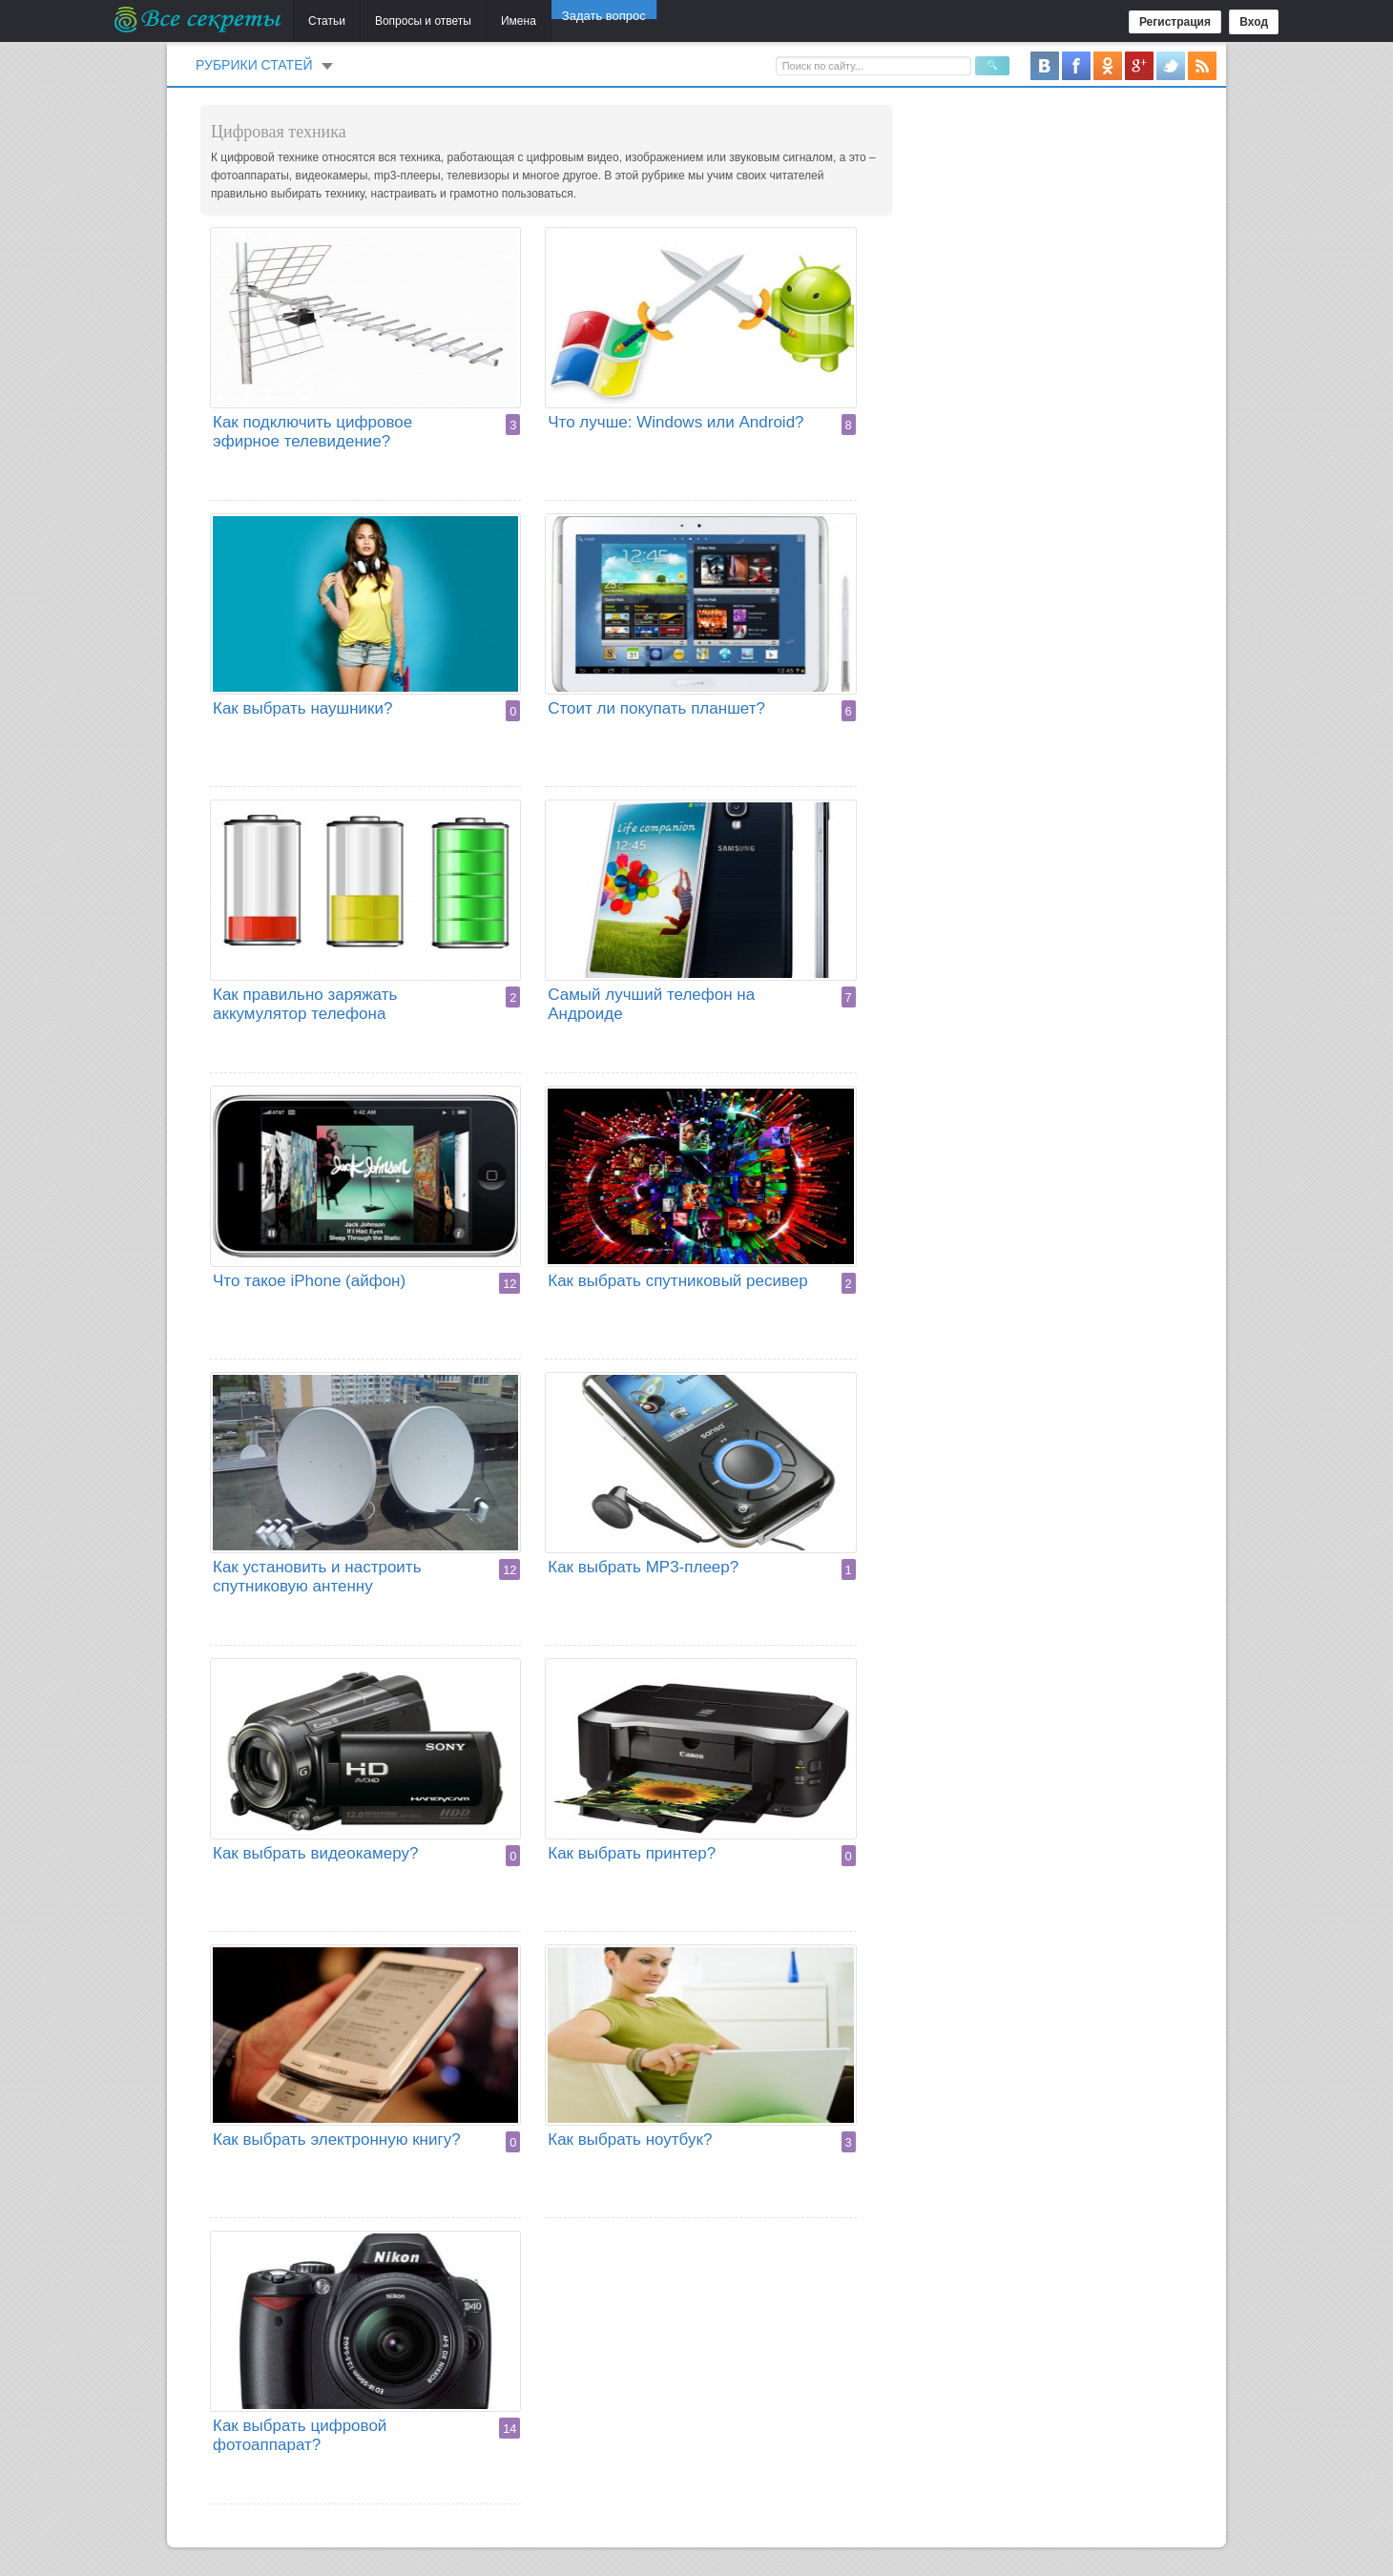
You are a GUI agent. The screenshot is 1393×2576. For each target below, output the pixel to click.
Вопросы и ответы (423, 21)
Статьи (326, 21)
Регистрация (1175, 22)
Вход (1253, 22)
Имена (518, 21)
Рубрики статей (254, 65)
